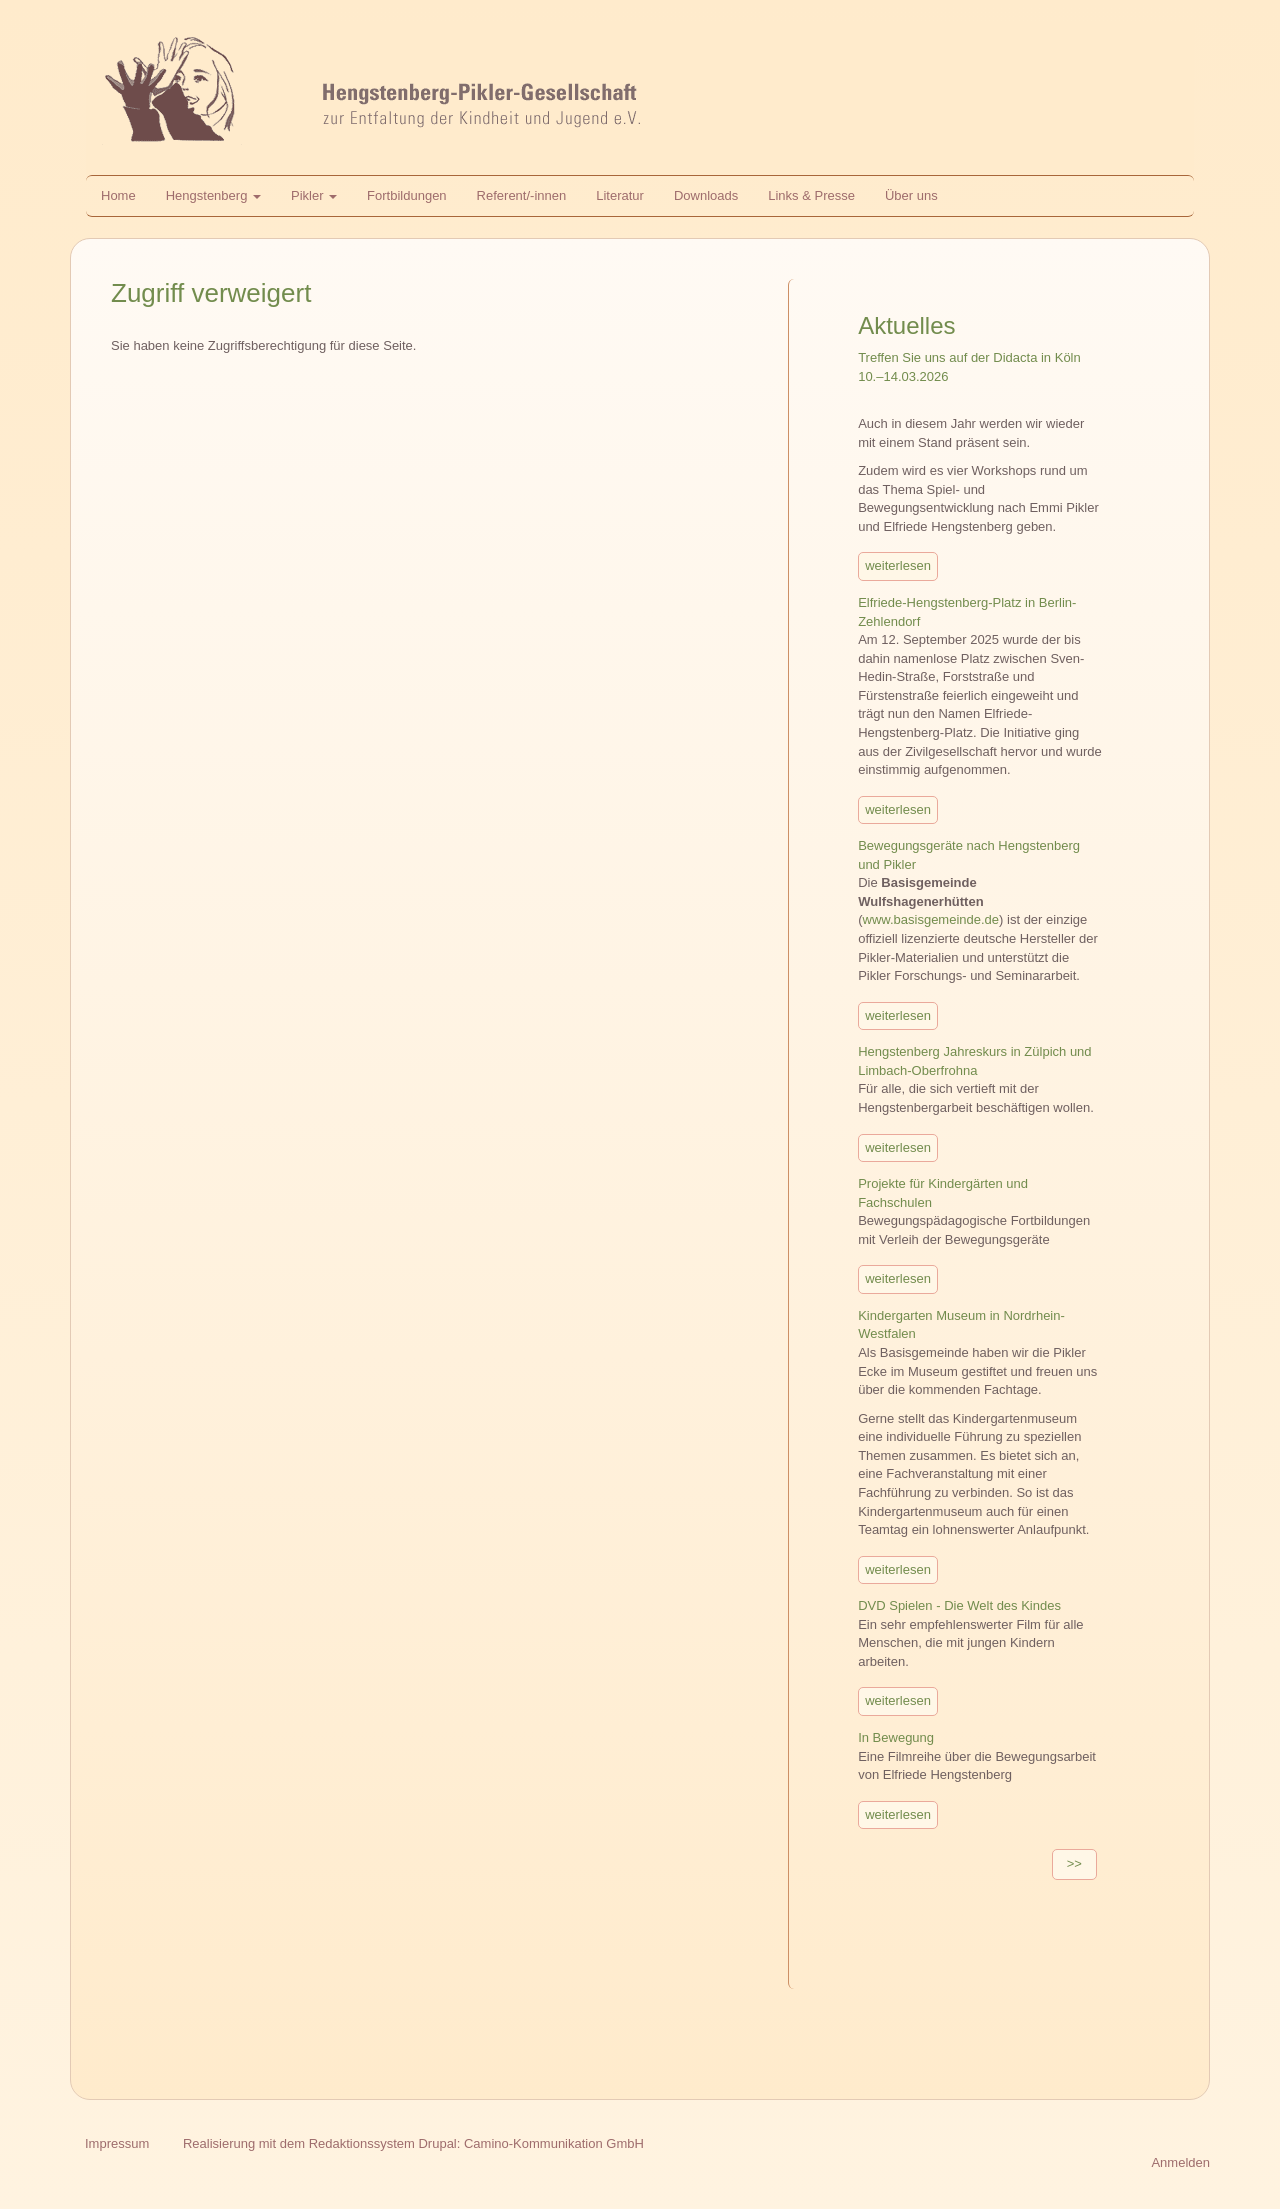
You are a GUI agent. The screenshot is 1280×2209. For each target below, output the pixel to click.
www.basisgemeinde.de (931, 919)
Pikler (314, 195)
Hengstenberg (213, 195)
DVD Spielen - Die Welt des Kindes (959, 1605)
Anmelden (1180, 2162)
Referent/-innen (522, 195)
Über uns (911, 195)
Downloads (706, 195)
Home (118, 195)
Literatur (620, 195)
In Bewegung (896, 1737)
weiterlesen (898, 565)
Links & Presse (811, 195)
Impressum (117, 2143)
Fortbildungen (407, 195)
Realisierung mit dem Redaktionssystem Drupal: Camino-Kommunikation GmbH (413, 2143)
